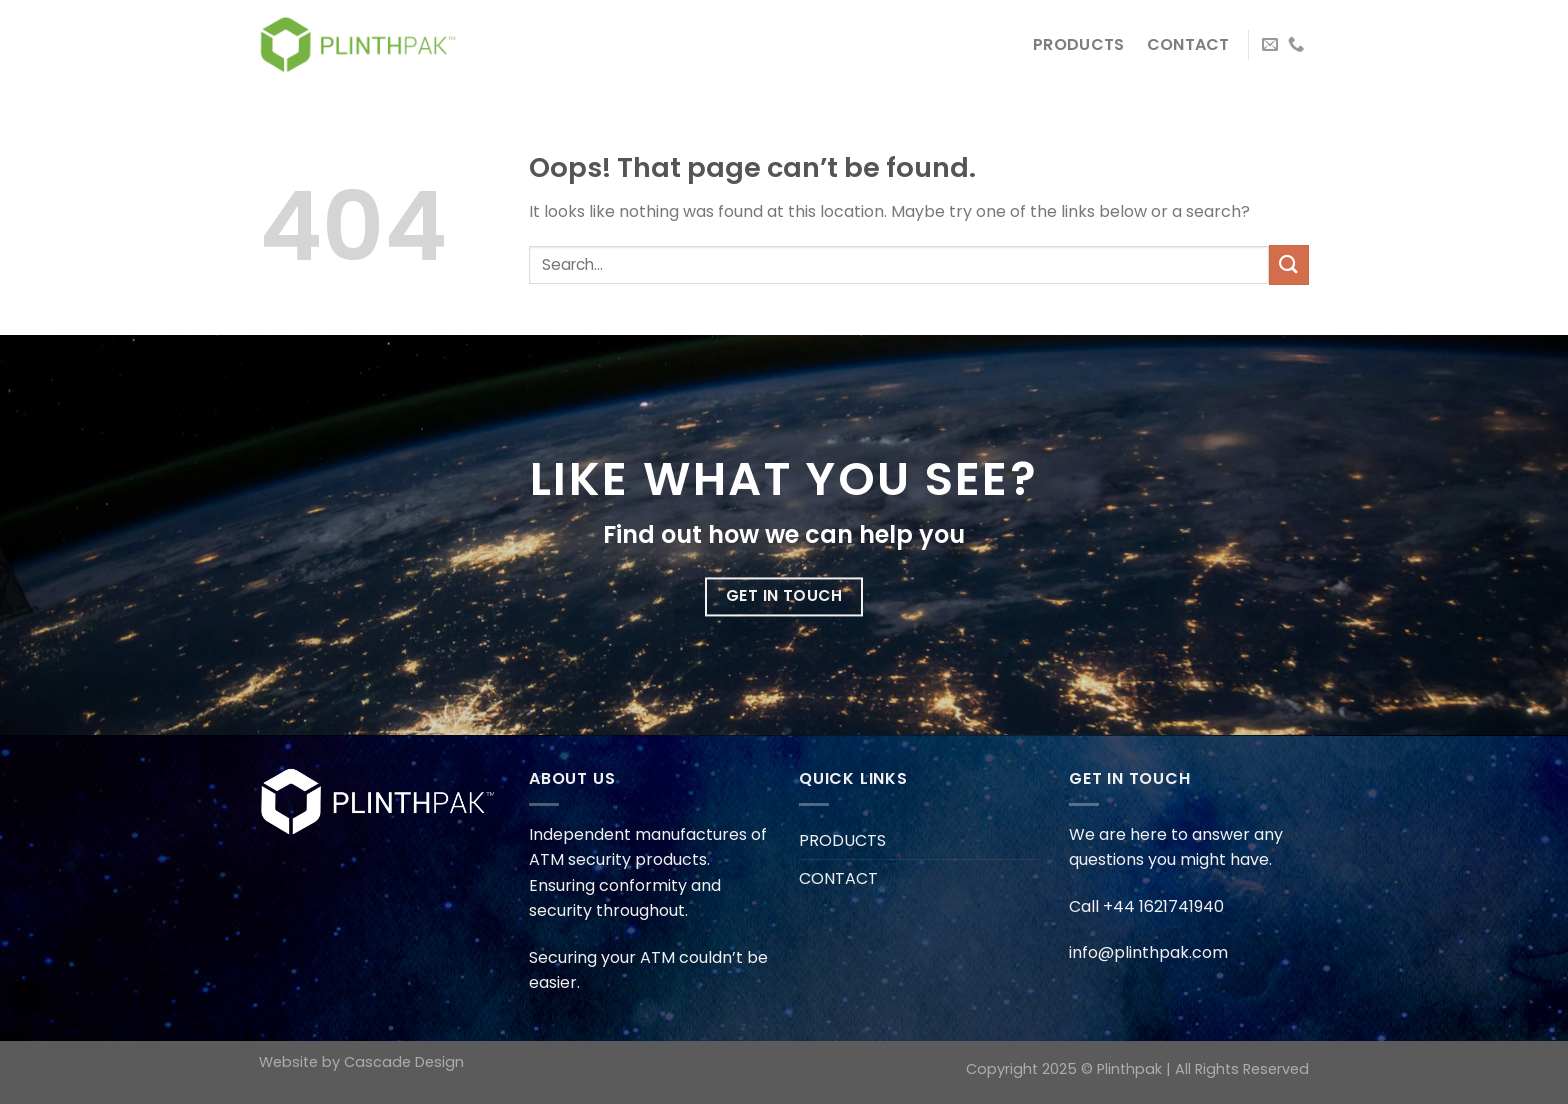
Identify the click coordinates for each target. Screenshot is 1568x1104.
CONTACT (1188, 44)
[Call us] (1296, 45)
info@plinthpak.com (1148, 952)
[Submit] (1289, 264)
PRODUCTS (1079, 44)
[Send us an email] (1270, 45)
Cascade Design (404, 1062)
